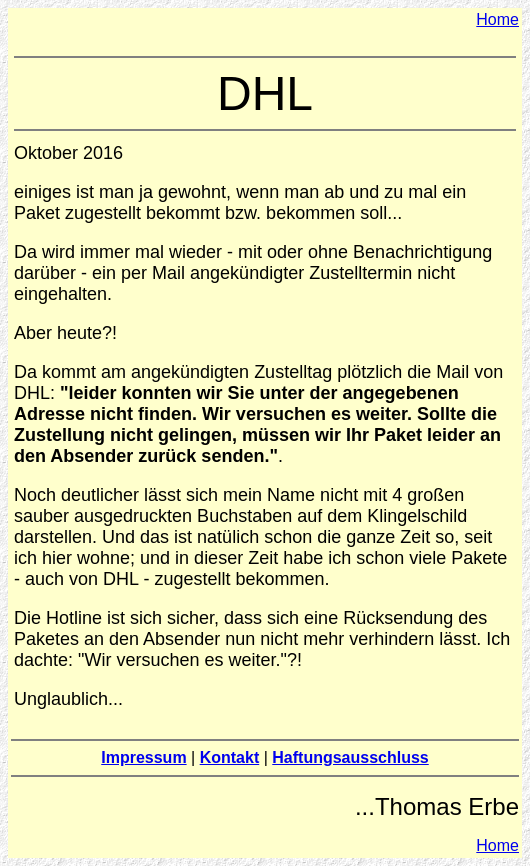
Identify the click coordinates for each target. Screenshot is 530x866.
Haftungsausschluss (350, 757)
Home (497, 19)
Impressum (143, 757)
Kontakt (230, 757)
